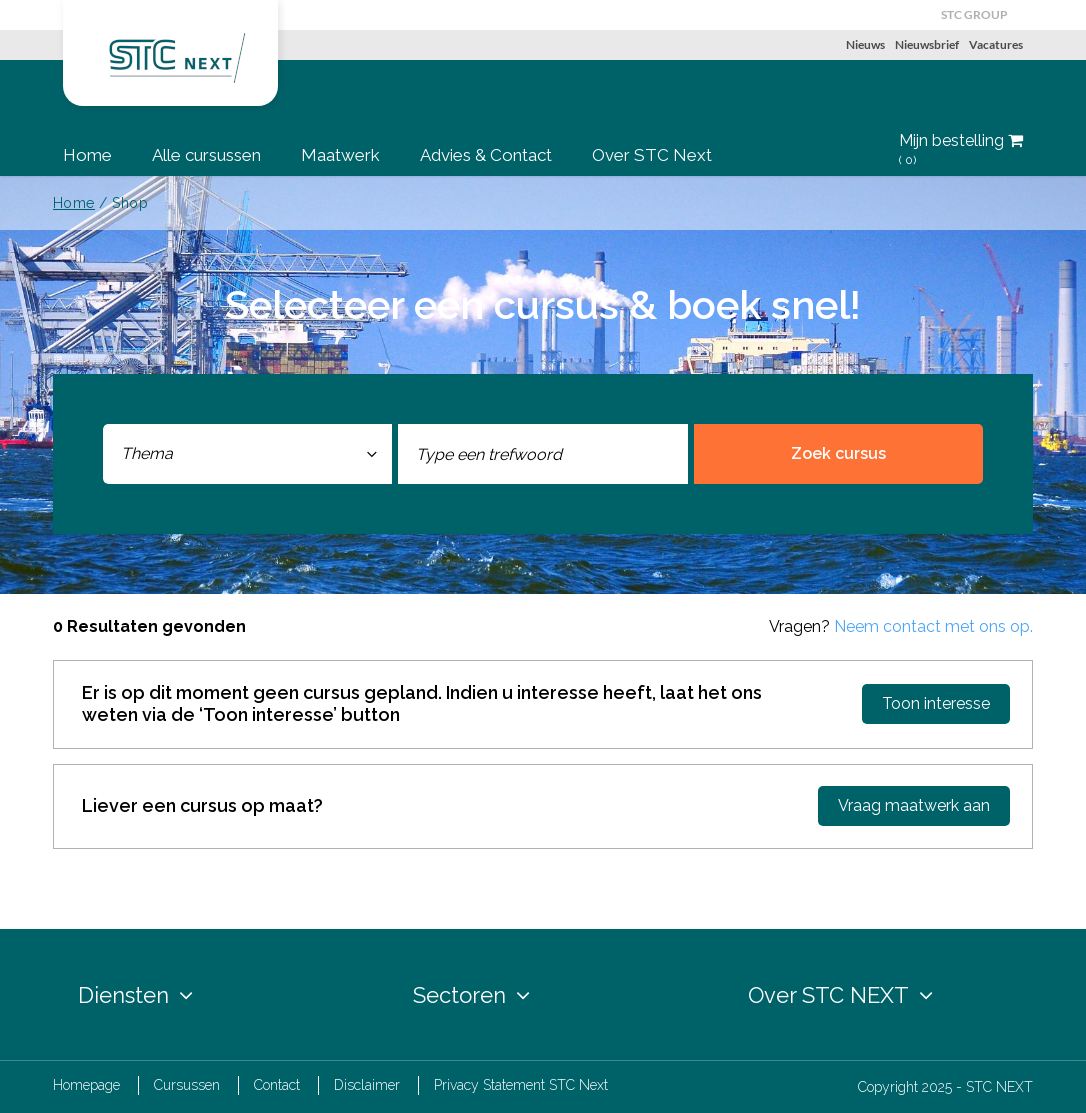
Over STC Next (652, 155)
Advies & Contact (486, 155)
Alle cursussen (206, 155)
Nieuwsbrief (927, 44)
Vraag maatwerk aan (914, 805)
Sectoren (471, 995)
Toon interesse (936, 703)
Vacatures (996, 44)
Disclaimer (367, 1085)
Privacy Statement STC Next (521, 1085)
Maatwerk (340, 155)
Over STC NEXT (840, 995)
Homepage (86, 1085)
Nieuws (865, 44)
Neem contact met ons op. (933, 626)
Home (87, 155)
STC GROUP (974, 14)
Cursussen (187, 1085)
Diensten (135, 995)
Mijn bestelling (961, 150)
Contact (277, 1085)
